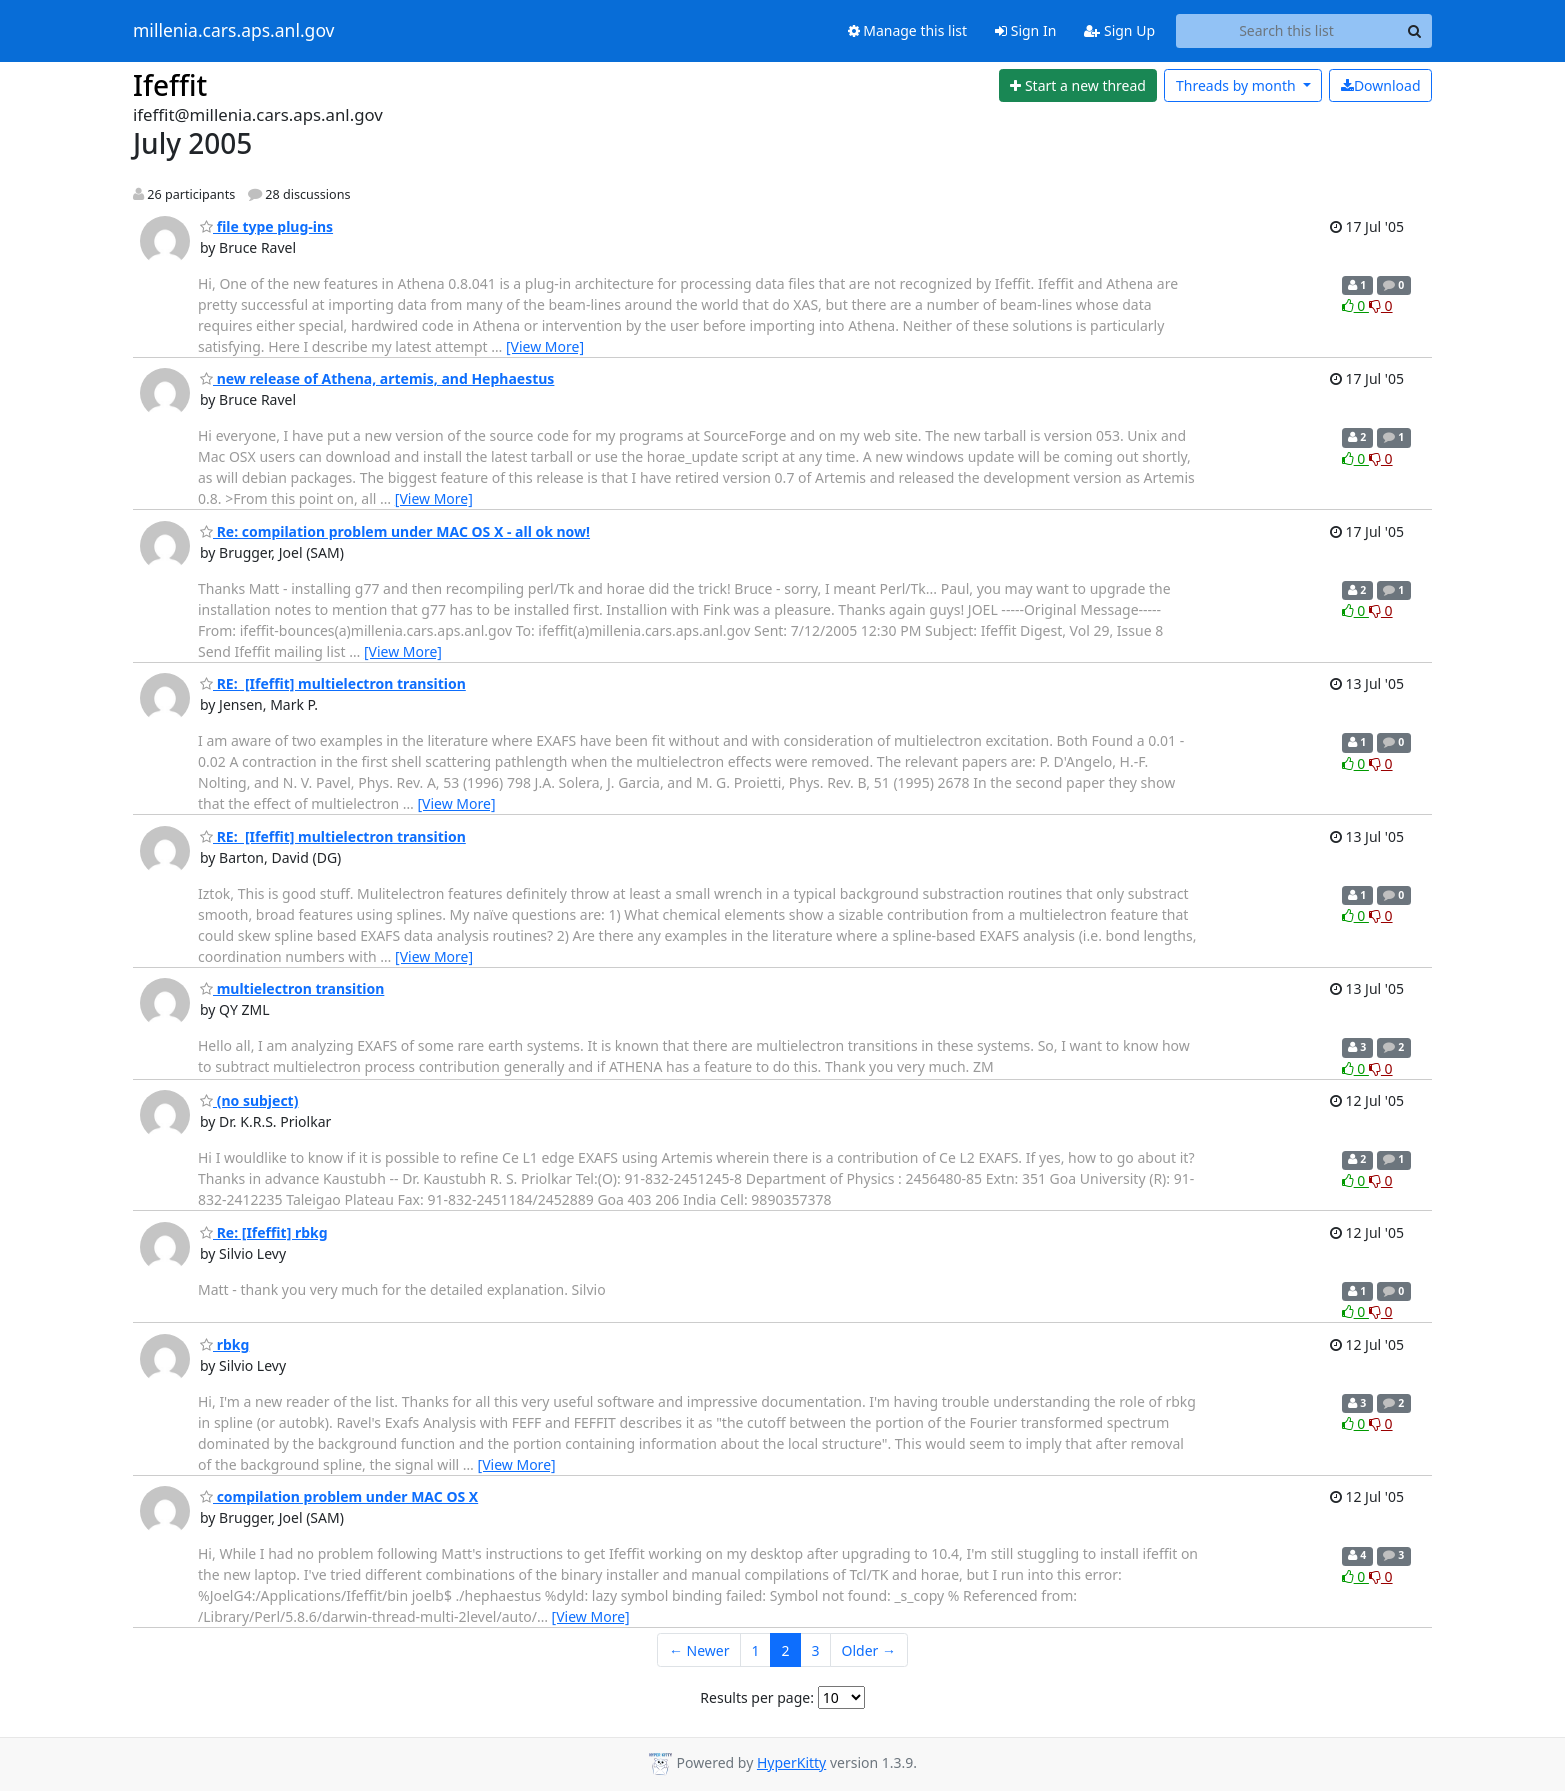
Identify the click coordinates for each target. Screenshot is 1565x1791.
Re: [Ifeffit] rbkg (264, 1232)
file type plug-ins (266, 226)
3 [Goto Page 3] (816, 1650)
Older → (869, 1650)
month (1237, 85)
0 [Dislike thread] (1381, 305)
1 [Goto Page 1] (756, 1650)
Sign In (1025, 30)
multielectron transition (292, 988)
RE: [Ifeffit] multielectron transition (333, 683)
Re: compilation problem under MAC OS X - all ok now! (395, 531)
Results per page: (757, 1697)
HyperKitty (791, 1762)
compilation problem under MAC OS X (339, 1496)
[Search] (1414, 31)
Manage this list (908, 30)
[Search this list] (1286, 31)
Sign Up (1119, 30)
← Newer (699, 1650)
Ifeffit (170, 85)
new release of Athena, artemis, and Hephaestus (377, 378)
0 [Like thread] (1355, 305)
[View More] (545, 346)
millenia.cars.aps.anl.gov (234, 31)
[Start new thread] (1078, 86)
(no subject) (249, 1100)
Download (1381, 85)
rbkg (224, 1344)
